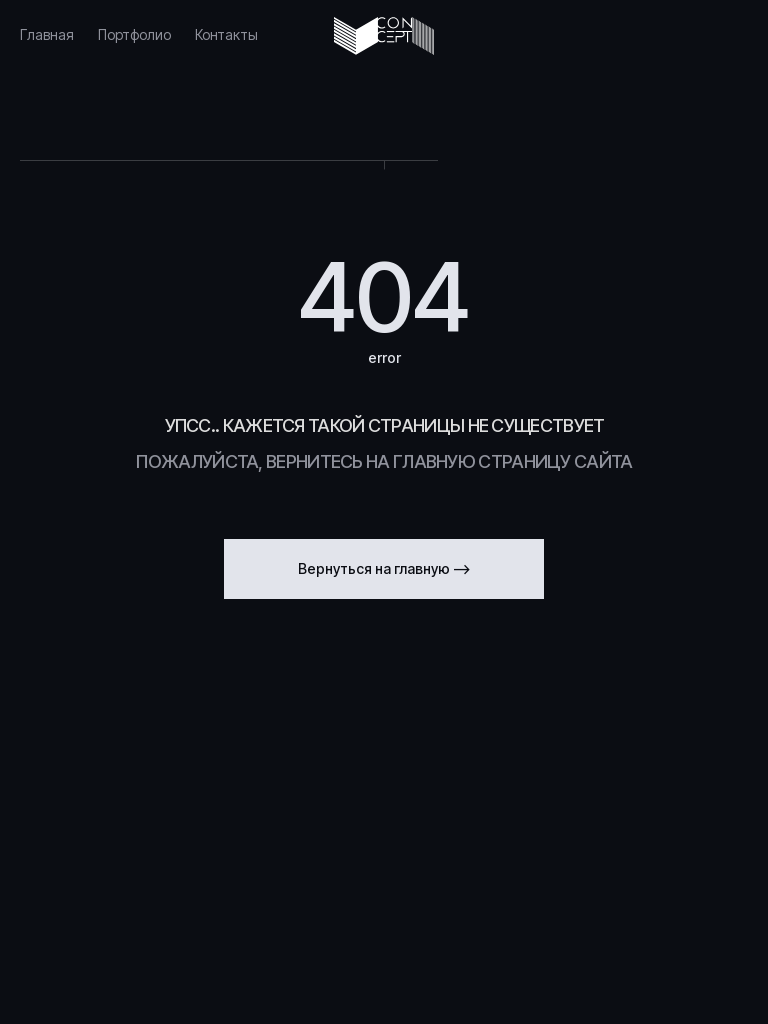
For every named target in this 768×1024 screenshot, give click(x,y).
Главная (47, 34)
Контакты (226, 34)
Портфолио (134, 34)
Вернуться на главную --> (384, 568)
